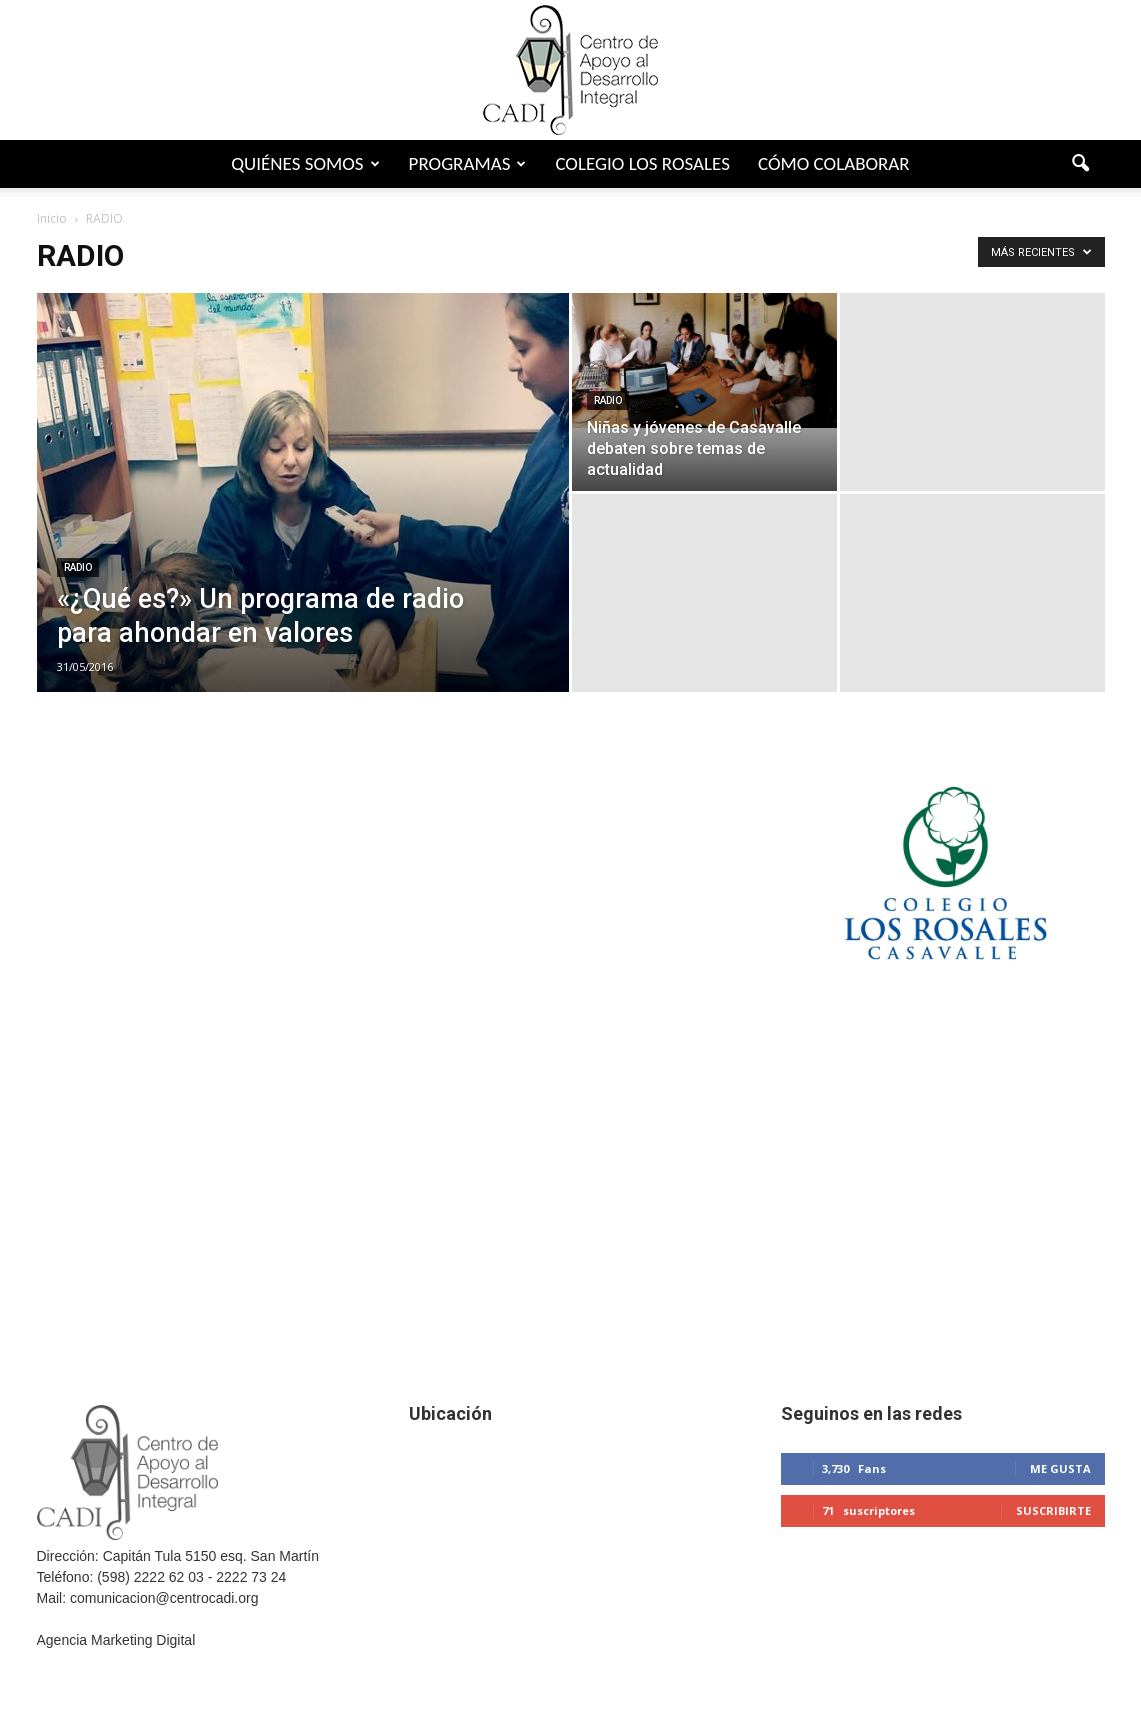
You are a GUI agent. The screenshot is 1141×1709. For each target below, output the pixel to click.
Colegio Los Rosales (642, 163)
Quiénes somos (305, 163)
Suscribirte (1053, 1510)
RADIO (78, 567)
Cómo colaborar (834, 163)
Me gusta (1060, 1468)
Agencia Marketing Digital (116, 1640)
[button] (1081, 164)
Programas (468, 163)
